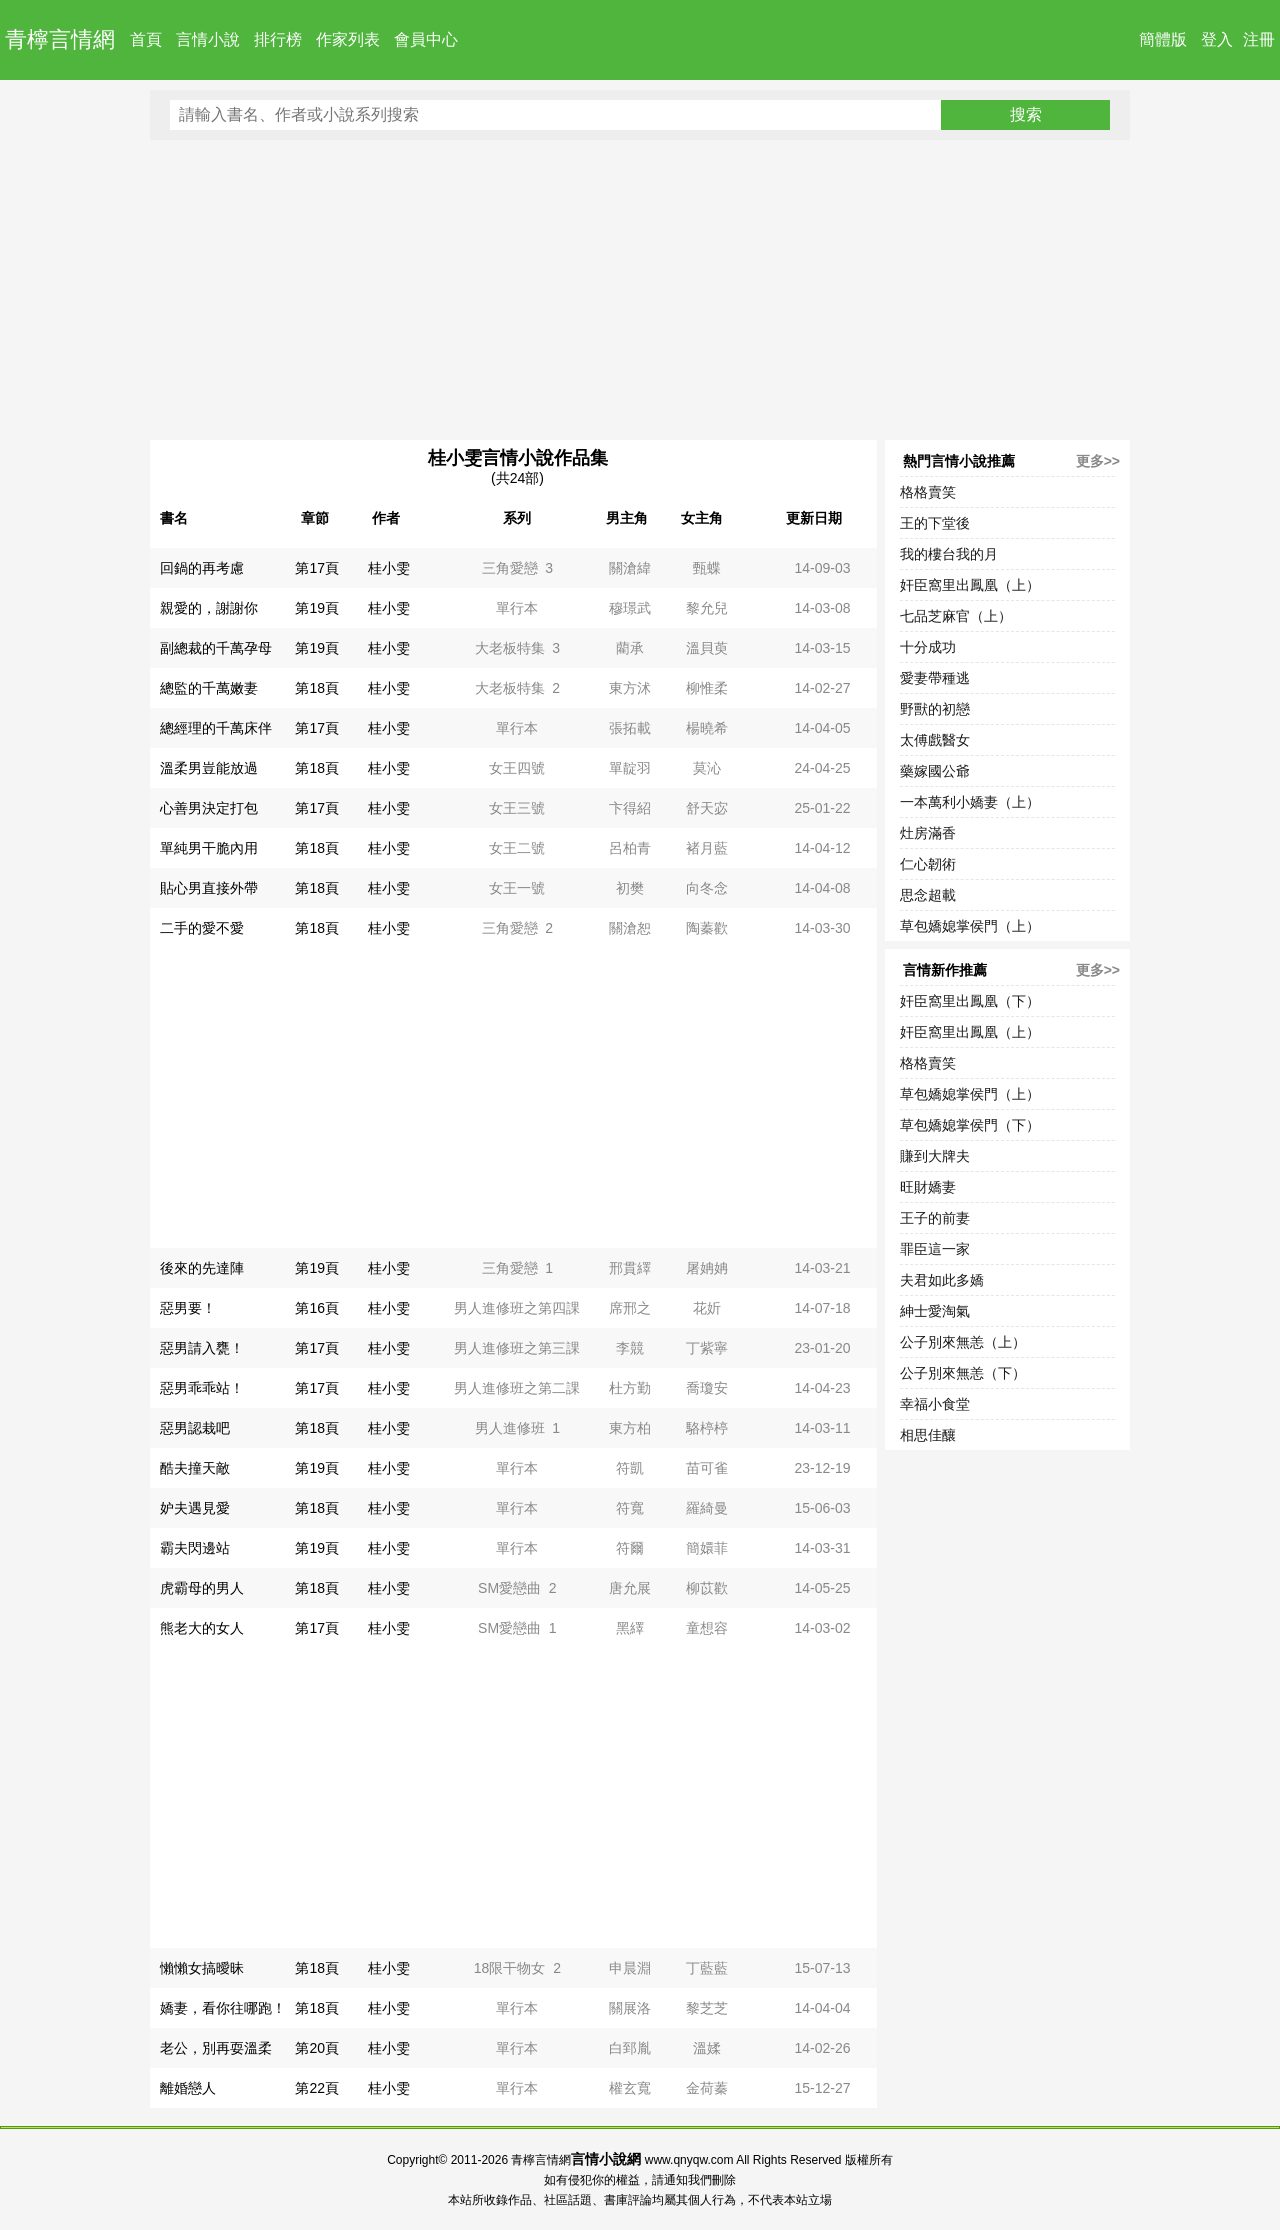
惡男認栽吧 (195, 1428)
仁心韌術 (928, 864)
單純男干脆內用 (209, 848)
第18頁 (317, 688)
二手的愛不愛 (202, 928)
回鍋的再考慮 (202, 568)
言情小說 (208, 39)
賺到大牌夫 (935, 1156)
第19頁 (317, 608)
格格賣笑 (928, 492)
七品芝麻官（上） (956, 616)
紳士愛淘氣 (935, 1311)
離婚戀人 (188, 2088)
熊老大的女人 (202, 1628)
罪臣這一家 (935, 1249)
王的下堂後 (935, 523)
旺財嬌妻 (928, 1187)
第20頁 (317, 2048)
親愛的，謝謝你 (209, 608)
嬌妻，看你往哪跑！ (223, 2008)
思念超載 (928, 895)
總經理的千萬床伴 (216, 728)
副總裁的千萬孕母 (216, 648)
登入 (1217, 39)
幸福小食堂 (935, 1404)
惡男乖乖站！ (202, 1388)
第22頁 (317, 2088)
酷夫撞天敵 (195, 1468)
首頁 (146, 39)
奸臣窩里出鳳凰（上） (970, 585)
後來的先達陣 (202, 1268)
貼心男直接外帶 (209, 888)
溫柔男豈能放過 (209, 768)
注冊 (1259, 39)
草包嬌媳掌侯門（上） (970, 926)
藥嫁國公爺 (935, 771)
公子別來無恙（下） (963, 1373)
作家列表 (348, 39)
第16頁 (317, 1308)
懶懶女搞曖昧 (202, 1968)
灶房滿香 (928, 833)
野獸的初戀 (935, 709)
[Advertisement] (640, 290)
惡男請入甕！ (202, 1348)
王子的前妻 (935, 1218)
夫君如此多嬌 (942, 1280)
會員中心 (426, 39)
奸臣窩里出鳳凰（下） (970, 1001)
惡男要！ (188, 1308)
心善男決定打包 (209, 808)
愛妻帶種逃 (935, 678)
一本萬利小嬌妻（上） (970, 802)
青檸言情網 (60, 39)
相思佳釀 (928, 1435)
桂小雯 (389, 568)
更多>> (1098, 461)
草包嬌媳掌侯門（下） (970, 1125)
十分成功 (928, 647)
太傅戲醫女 (935, 740)
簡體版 (1163, 39)
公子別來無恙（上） (963, 1342)
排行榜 (278, 39)
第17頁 (317, 568)
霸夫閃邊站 (195, 1548)
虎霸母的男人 (202, 1588)
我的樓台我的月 (949, 554)
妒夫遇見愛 (195, 1508)
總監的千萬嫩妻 (209, 688)
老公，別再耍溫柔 (216, 2048)
